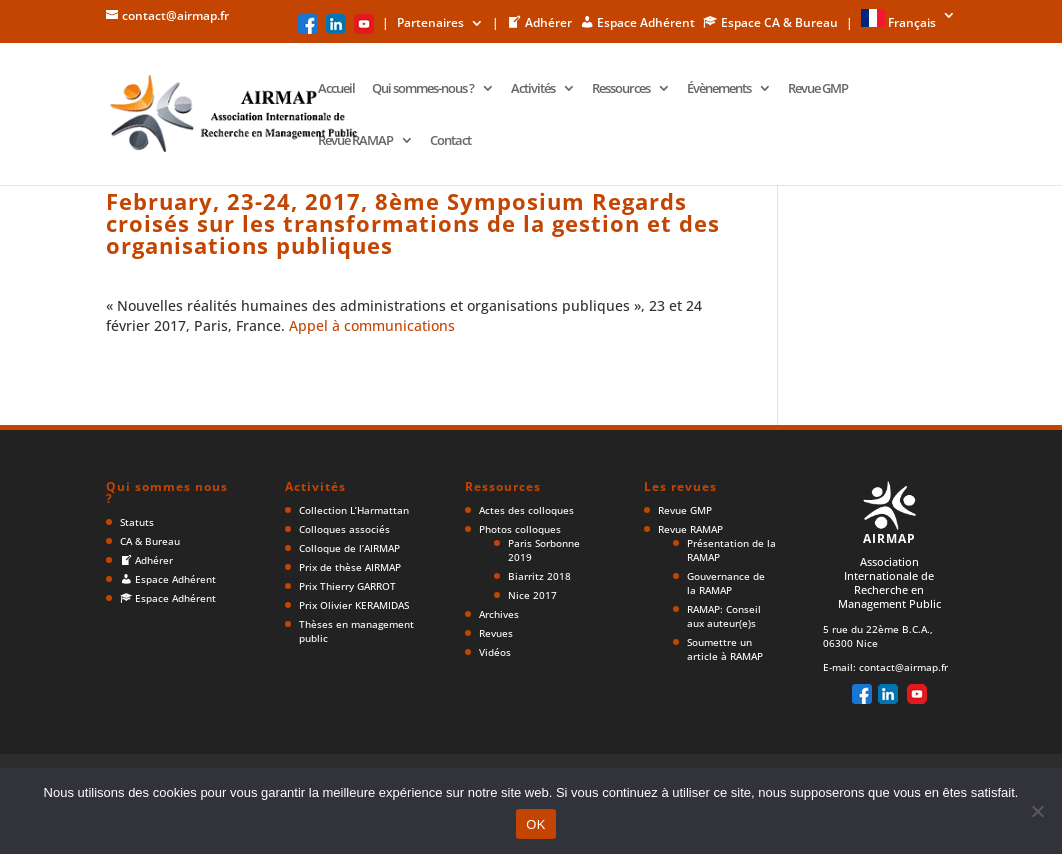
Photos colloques (520, 529)
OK (535, 824)
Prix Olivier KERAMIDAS (354, 605)
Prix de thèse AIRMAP (350, 567)
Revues (496, 633)
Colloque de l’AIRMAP (349, 548)
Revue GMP (818, 89)
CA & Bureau (150, 541)
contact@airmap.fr (903, 667)
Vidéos (495, 652)
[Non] (1037, 811)
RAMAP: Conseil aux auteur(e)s (724, 616)
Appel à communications (372, 325)
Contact (450, 141)
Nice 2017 (532, 595)
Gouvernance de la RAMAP (726, 583)
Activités (533, 89)
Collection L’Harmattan (354, 510)
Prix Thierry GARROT (347, 586)
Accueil (336, 89)
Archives (499, 614)
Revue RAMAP (355, 141)
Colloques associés (344, 529)
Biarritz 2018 (539, 576)
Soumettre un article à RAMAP (725, 649)
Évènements (719, 89)
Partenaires (430, 24)
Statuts (137, 522)
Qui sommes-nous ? (423, 89)
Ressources (621, 89)
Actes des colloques (526, 510)
